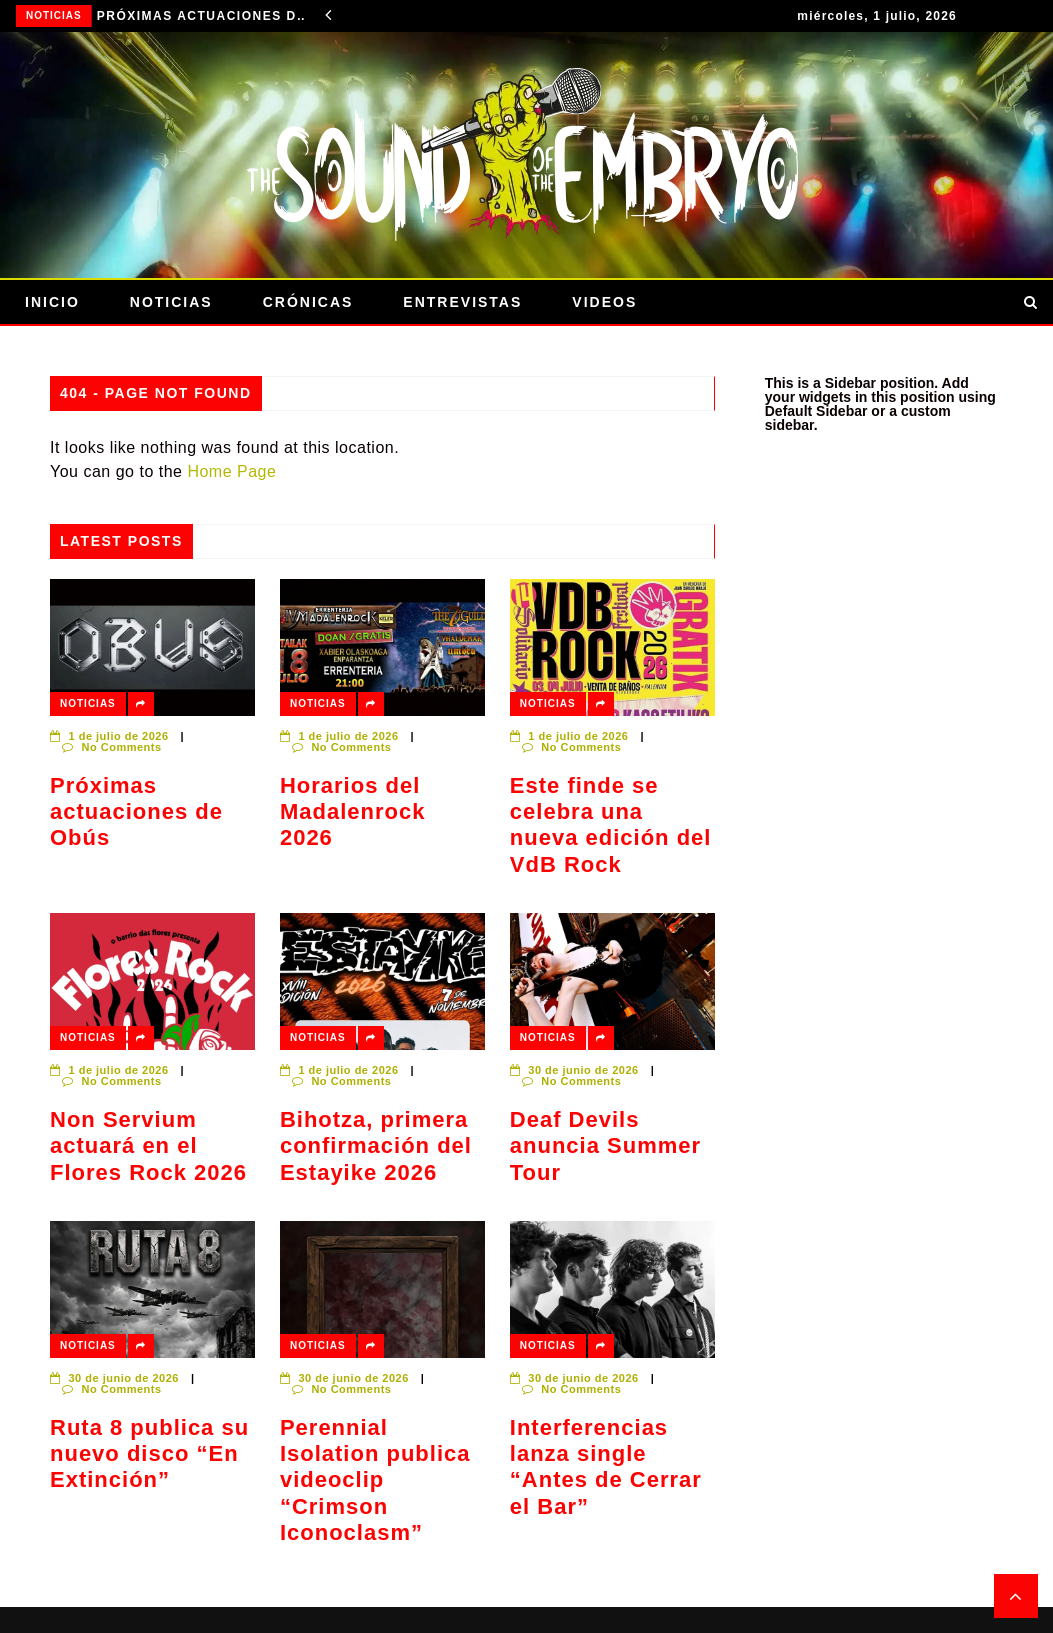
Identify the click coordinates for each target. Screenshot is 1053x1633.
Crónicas (308, 302)
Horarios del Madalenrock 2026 (353, 812)
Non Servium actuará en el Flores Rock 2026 (148, 1146)
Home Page (231, 471)
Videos (604, 302)
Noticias (54, 15)
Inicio (52, 302)
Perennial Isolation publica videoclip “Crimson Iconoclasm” (375, 1480)
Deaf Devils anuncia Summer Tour (605, 1146)
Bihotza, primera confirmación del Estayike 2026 (376, 1146)
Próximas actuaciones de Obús (203, 16)
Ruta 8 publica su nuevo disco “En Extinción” (149, 1454)
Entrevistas (462, 302)
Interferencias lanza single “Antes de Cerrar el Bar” (606, 1467)
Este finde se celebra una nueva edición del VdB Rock (611, 825)
